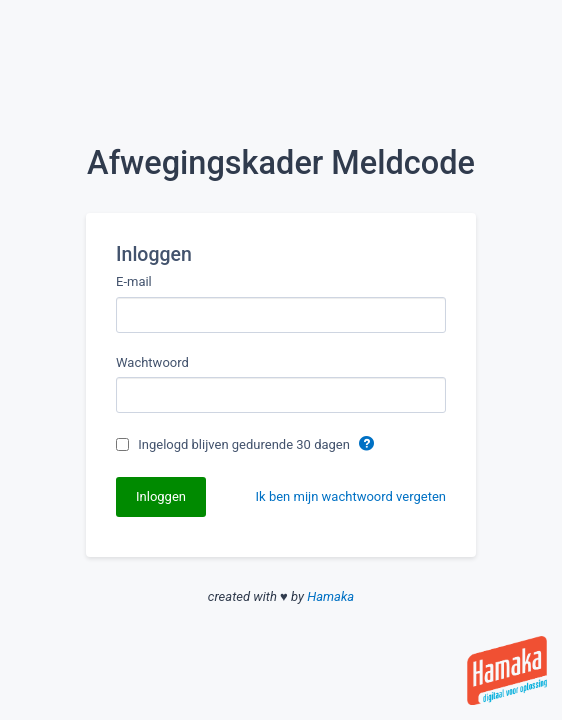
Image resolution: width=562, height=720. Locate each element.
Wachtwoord (152, 362)
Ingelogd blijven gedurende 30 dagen (245, 444)
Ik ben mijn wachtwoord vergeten (351, 496)
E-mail (134, 281)
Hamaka (330, 596)
